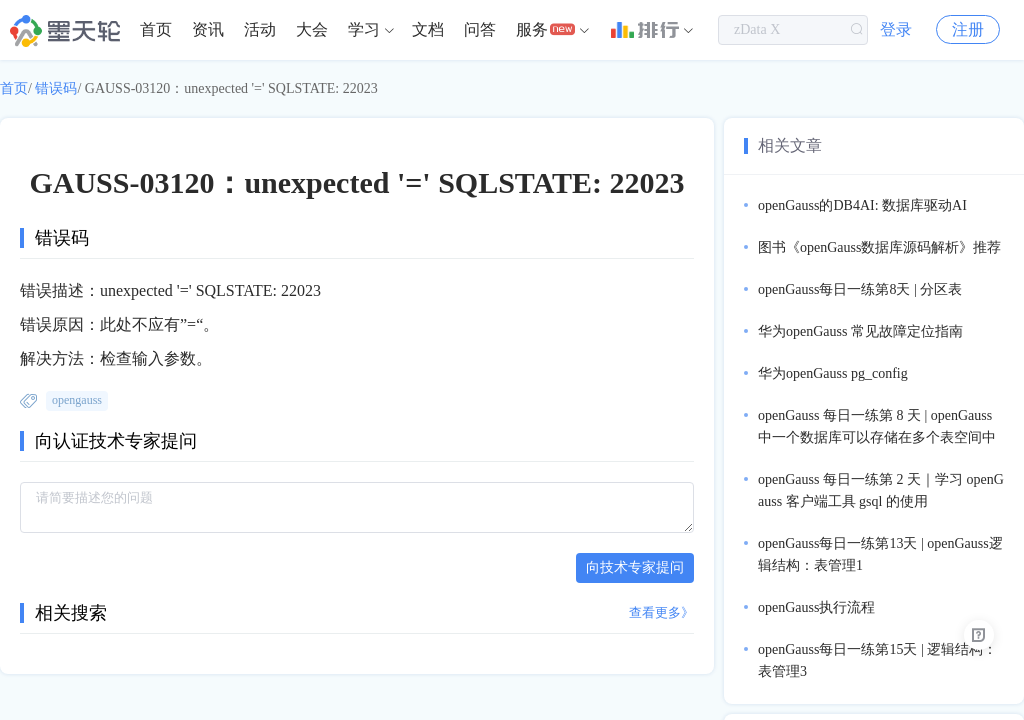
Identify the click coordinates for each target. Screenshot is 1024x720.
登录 (896, 29)
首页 (156, 29)
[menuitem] (156, 30)
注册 (968, 29)
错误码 (56, 88)
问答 (480, 29)
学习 (364, 29)
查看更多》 (661, 612)
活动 (260, 29)
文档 (428, 29)
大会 (312, 29)
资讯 (208, 29)
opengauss (77, 400)
